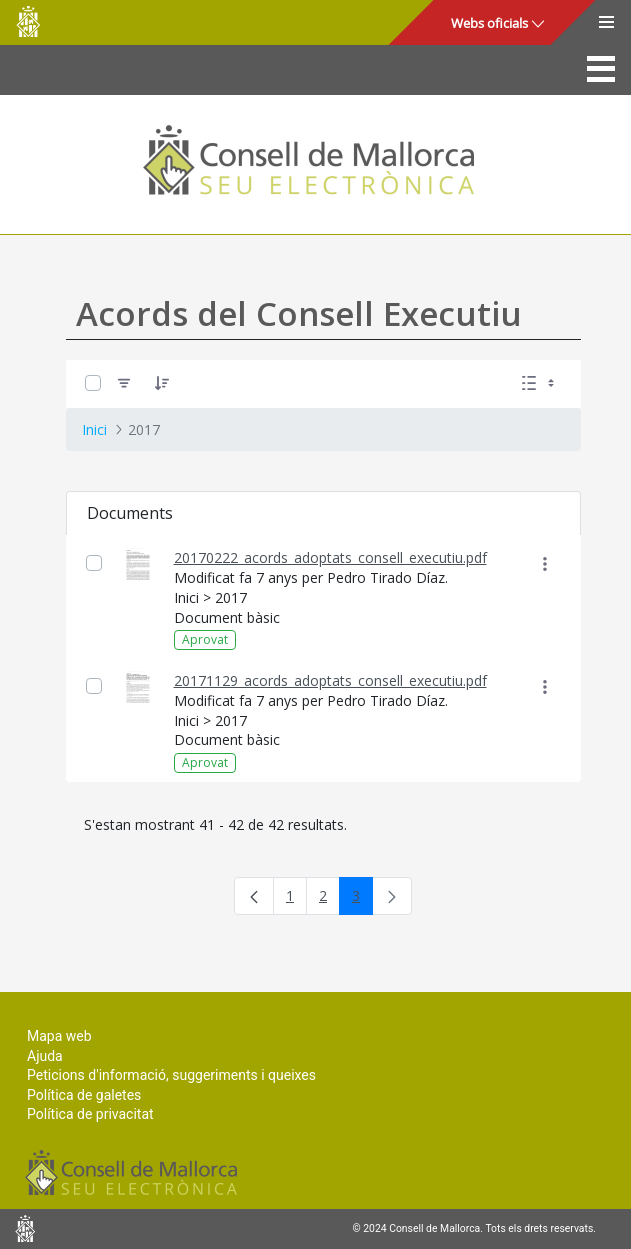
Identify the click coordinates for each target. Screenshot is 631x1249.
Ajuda (45, 1056)
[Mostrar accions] (545, 563)
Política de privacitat (90, 1114)
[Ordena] (162, 383)
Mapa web (59, 1036)
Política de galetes (84, 1095)
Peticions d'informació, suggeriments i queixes (171, 1075)
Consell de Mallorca (28, 21)
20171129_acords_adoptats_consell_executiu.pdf (330, 680)
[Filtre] (124, 383)
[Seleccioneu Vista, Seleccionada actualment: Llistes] (540, 383)
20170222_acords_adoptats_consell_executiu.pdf (330, 557)
